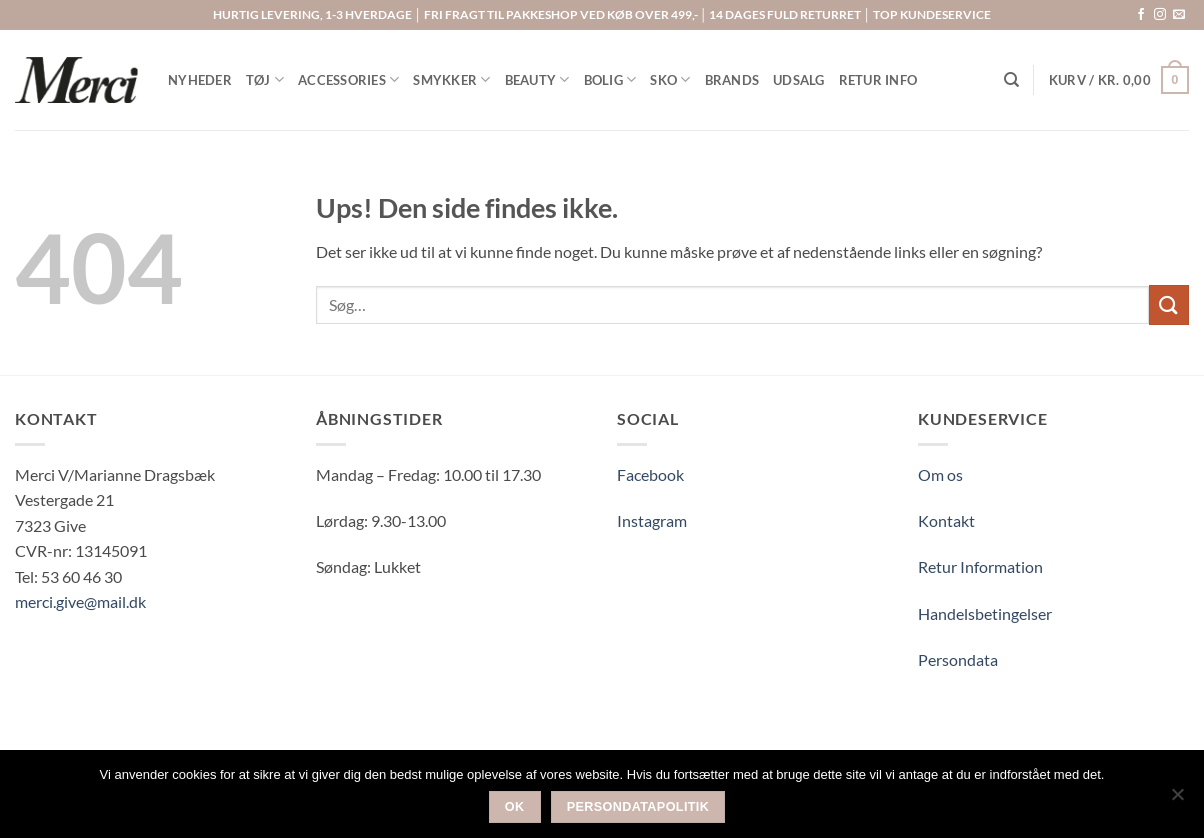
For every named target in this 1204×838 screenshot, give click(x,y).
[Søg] (1011, 80)
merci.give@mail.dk (80, 601)
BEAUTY (537, 79)
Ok (515, 807)
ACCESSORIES (348, 79)
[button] (1119, 80)
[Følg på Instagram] (1160, 15)
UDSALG (799, 80)
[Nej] (1177, 800)
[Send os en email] (1179, 15)
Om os (940, 474)
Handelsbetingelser (985, 613)
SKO (670, 79)
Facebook (650, 474)
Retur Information (980, 566)
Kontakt (946, 520)
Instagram (652, 520)
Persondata (958, 659)
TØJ (265, 79)
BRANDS (732, 80)
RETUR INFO (878, 80)
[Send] (1169, 304)
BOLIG (610, 79)
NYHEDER (200, 80)
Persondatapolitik (638, 807)
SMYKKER (451, 79)
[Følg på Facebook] (1141, 15)
